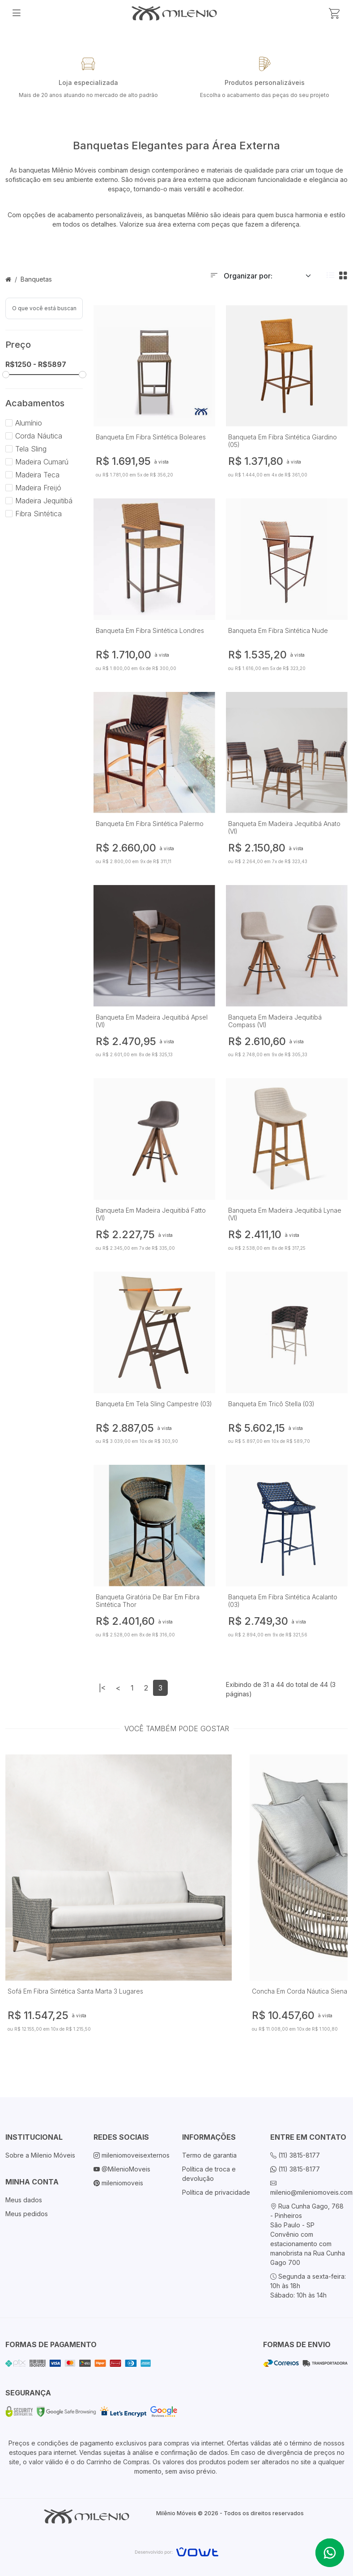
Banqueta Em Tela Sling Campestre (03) (154, 1404)
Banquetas (36, 279)
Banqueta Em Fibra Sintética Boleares (151, 437)
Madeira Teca (32, 474)
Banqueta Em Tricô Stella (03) (271, 1404)
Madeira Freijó (33, 487)
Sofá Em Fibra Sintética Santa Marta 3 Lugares (75, 1991)
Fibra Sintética (33, 513)
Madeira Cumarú (36, 461)
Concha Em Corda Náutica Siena (299, 1991)
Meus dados (23, 2200)
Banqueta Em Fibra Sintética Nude (278, 630)
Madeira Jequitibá (38, 500)
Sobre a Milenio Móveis (40, 2155)
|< (102, 1687)
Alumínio (23, 422)
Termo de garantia (209, 2155)
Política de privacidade (216, 2192)
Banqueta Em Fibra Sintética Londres (150, 630)
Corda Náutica (33, 435)
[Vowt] (176, 2550)
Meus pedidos (26, 2214)
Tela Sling (26, 448)
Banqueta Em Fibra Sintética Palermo (150, 823)
